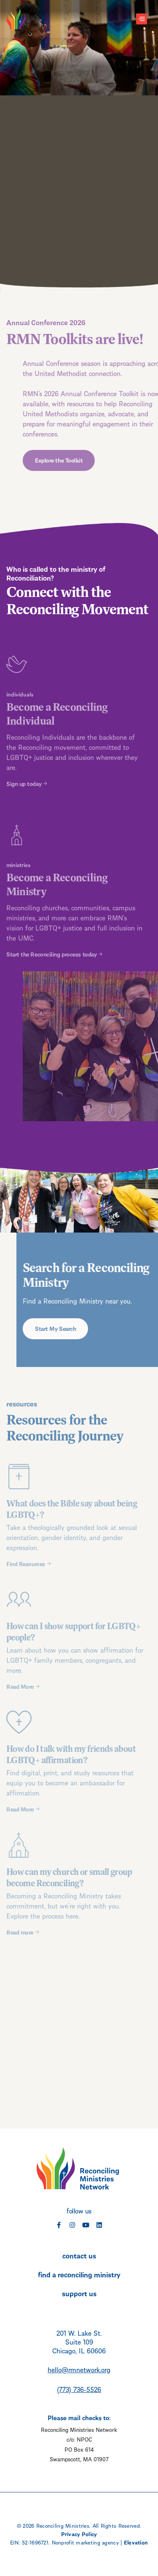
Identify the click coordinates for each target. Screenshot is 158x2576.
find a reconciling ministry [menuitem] (79, 2274)
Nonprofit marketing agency (85, 2542)
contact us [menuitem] (79, 2255)
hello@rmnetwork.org (79, 2369)
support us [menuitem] (79, 2293)
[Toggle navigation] (141, 19)
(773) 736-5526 (79, 2388)
